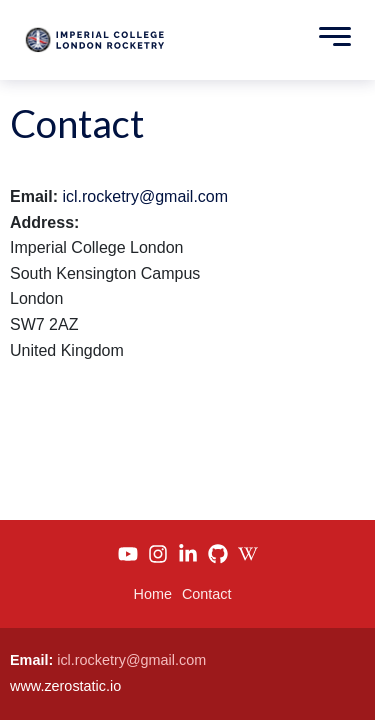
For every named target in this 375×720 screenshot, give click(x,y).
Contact (207, 594)
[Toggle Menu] (330, 40)
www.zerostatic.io (65, 686)
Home (153, 594)
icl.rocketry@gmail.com (145, 196)
